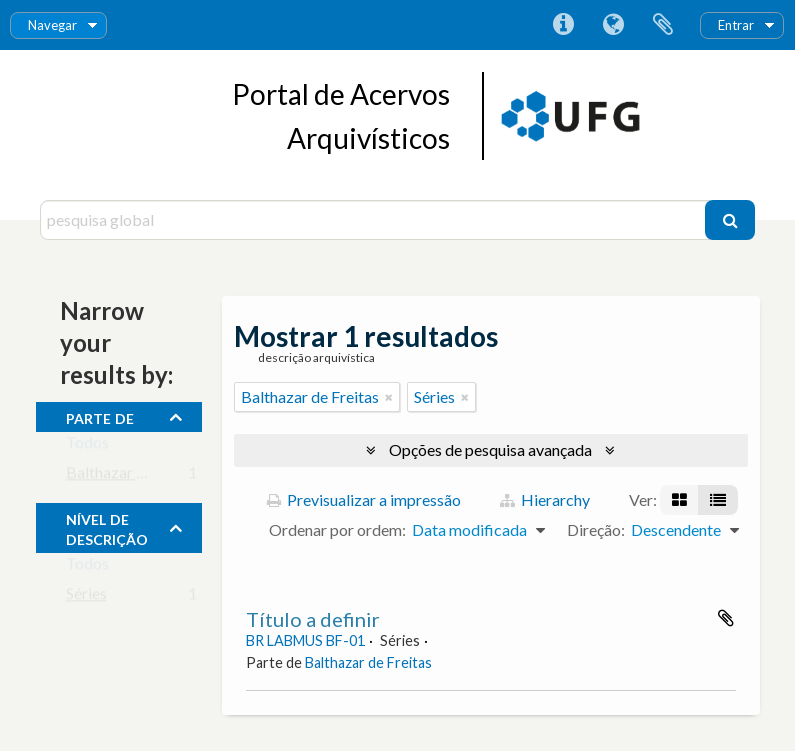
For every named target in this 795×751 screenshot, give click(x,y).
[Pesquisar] (730, 220)
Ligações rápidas (563, 25)
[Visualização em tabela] (718, 500)
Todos (87, 446)
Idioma (613, 25)
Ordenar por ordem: (337, 529)
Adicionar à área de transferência (726, 618)
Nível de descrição (107, 527)
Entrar (736, 25)
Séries (86, 597)
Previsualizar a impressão (364, 499)
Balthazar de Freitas (135, 476)
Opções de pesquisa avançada (490, 449)
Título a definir (313, 619)
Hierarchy (545, 499)
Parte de (100, 416)
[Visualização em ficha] (679, 500)
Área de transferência (663, 25)
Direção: (596, 529)
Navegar (52, 25)
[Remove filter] (389, 397)
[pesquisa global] (375, 220)
